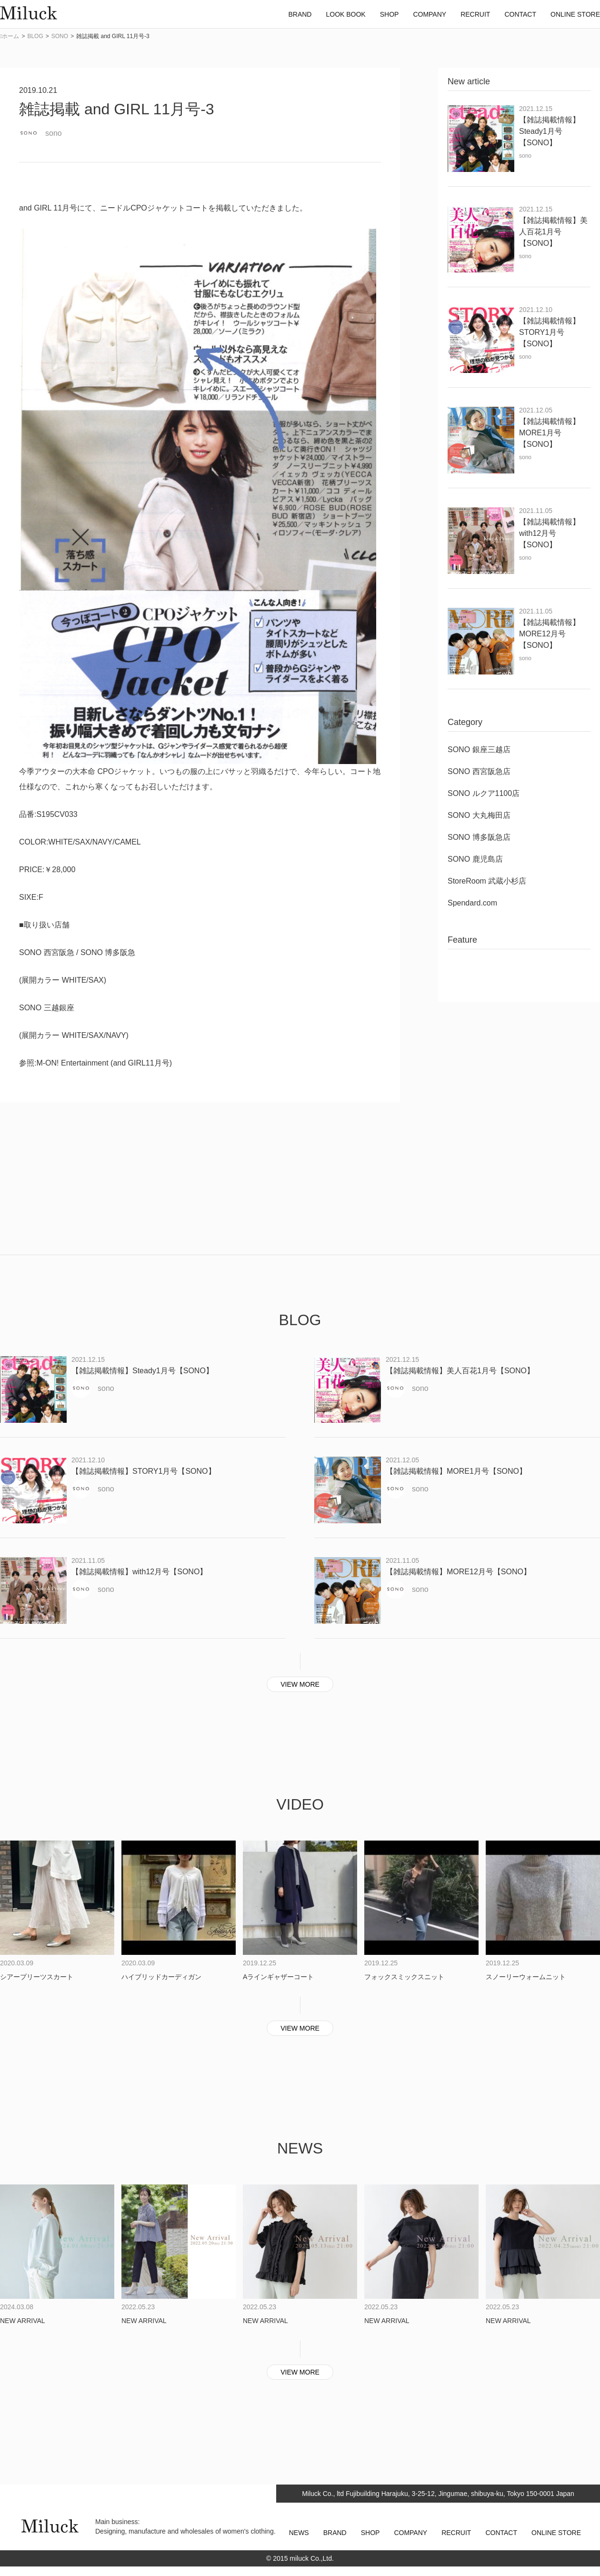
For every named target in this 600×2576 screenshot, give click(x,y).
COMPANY (410, 2532)
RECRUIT (456, 2532)
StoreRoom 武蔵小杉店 (487, 881)
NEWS (299, 2532)
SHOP (370, 2532)
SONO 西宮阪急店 (479, 771)
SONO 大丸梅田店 (479, 815)
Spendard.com (472, 903)
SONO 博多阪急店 (479, 837)
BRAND (335, 2532)
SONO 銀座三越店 (479, 749)
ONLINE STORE (556, 2532)
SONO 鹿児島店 (475, 859)
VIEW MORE (300, 1684)
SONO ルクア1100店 (484, 793)
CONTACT (501, 2532)
